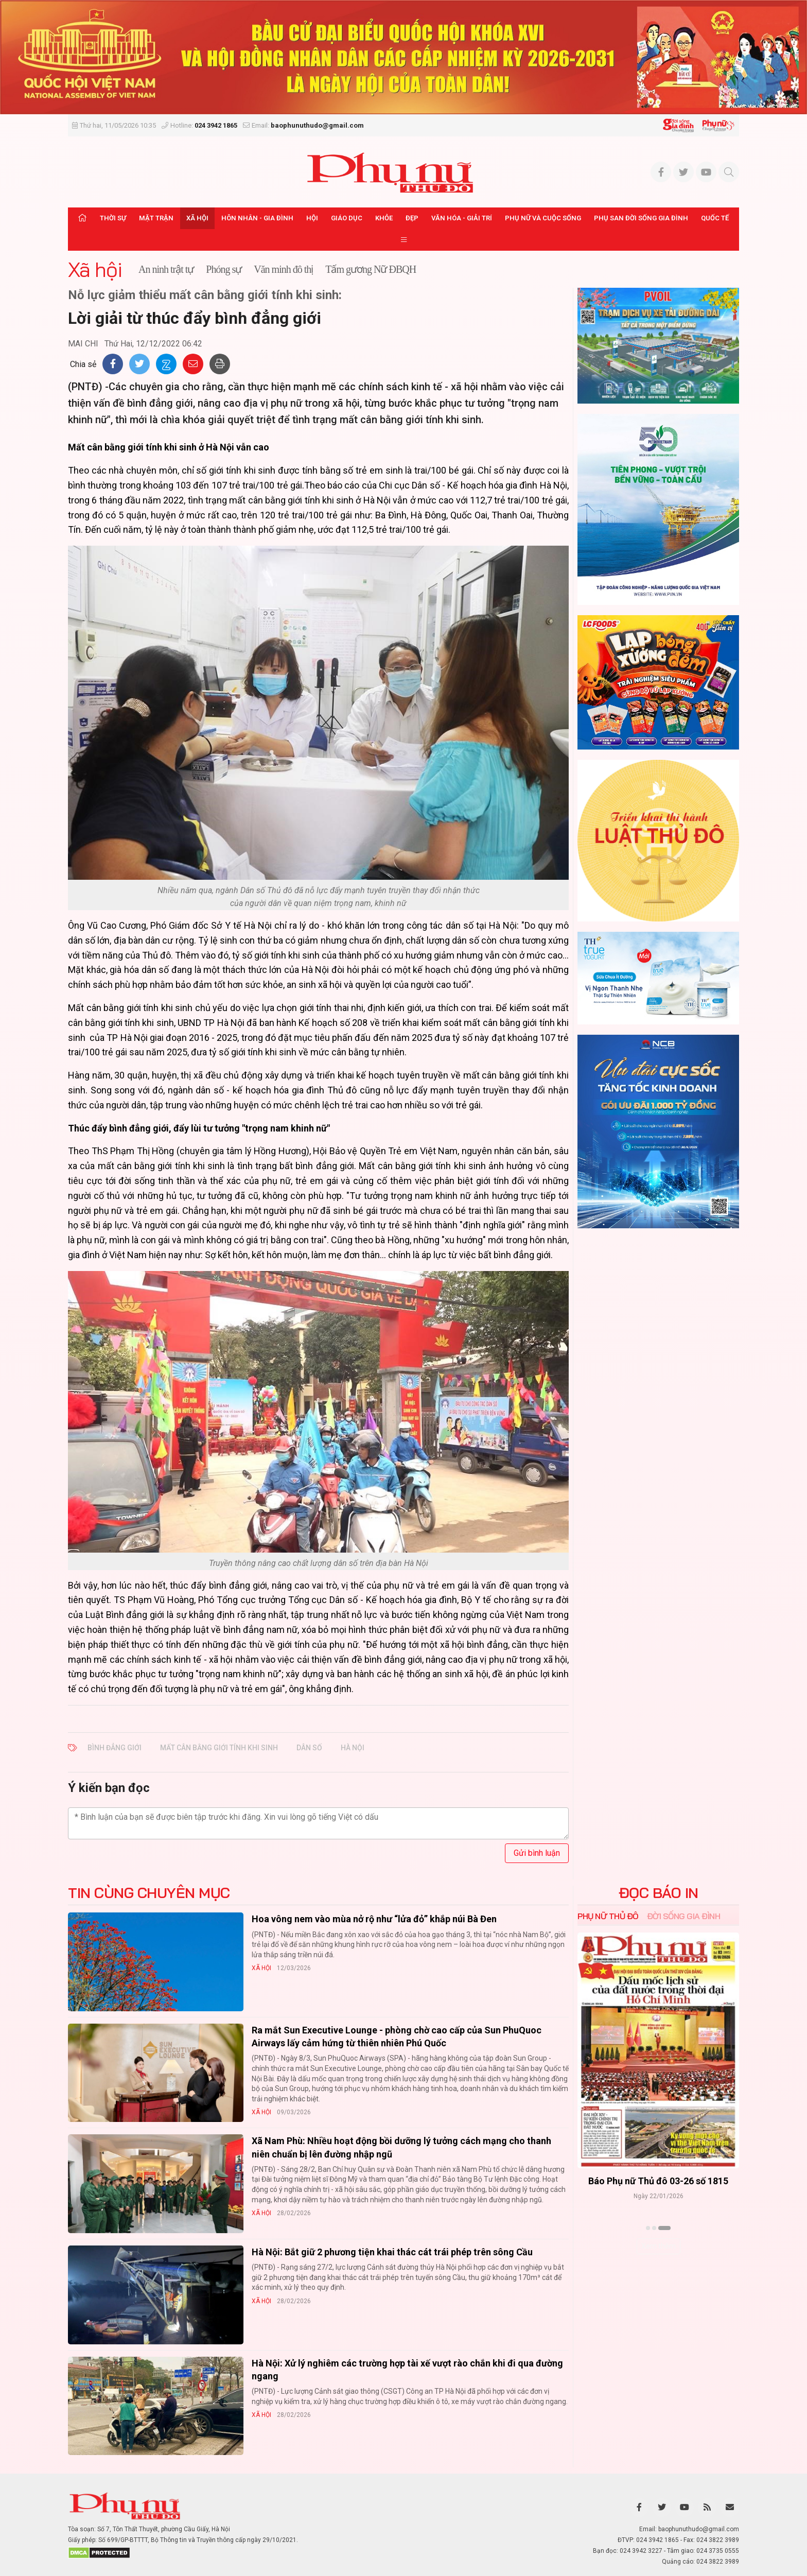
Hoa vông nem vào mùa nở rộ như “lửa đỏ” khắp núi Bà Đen (374, 1918)
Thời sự (113, 218)
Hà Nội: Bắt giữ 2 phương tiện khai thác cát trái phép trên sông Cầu (392, 2252)
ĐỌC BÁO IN (658, 1893)
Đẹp (412, 218)
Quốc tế (715, 218)
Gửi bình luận (537, 1853)
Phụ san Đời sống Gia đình (641, 218)
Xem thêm (658, 2246)
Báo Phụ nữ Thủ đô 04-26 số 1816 (658, 2181)
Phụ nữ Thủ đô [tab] (608, 1916)
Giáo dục (346, 218)
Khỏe (384, 218)
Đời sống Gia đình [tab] (684, 1916)
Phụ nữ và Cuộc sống (543, 218)
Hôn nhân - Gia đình (257, 218)
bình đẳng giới (114, 1748)
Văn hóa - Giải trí (461, 218)
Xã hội (197, 218)
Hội (312, 218)
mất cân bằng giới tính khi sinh (219, 1748)
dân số (309, 1748)
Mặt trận (156, 218)
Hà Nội (352, 1748)
